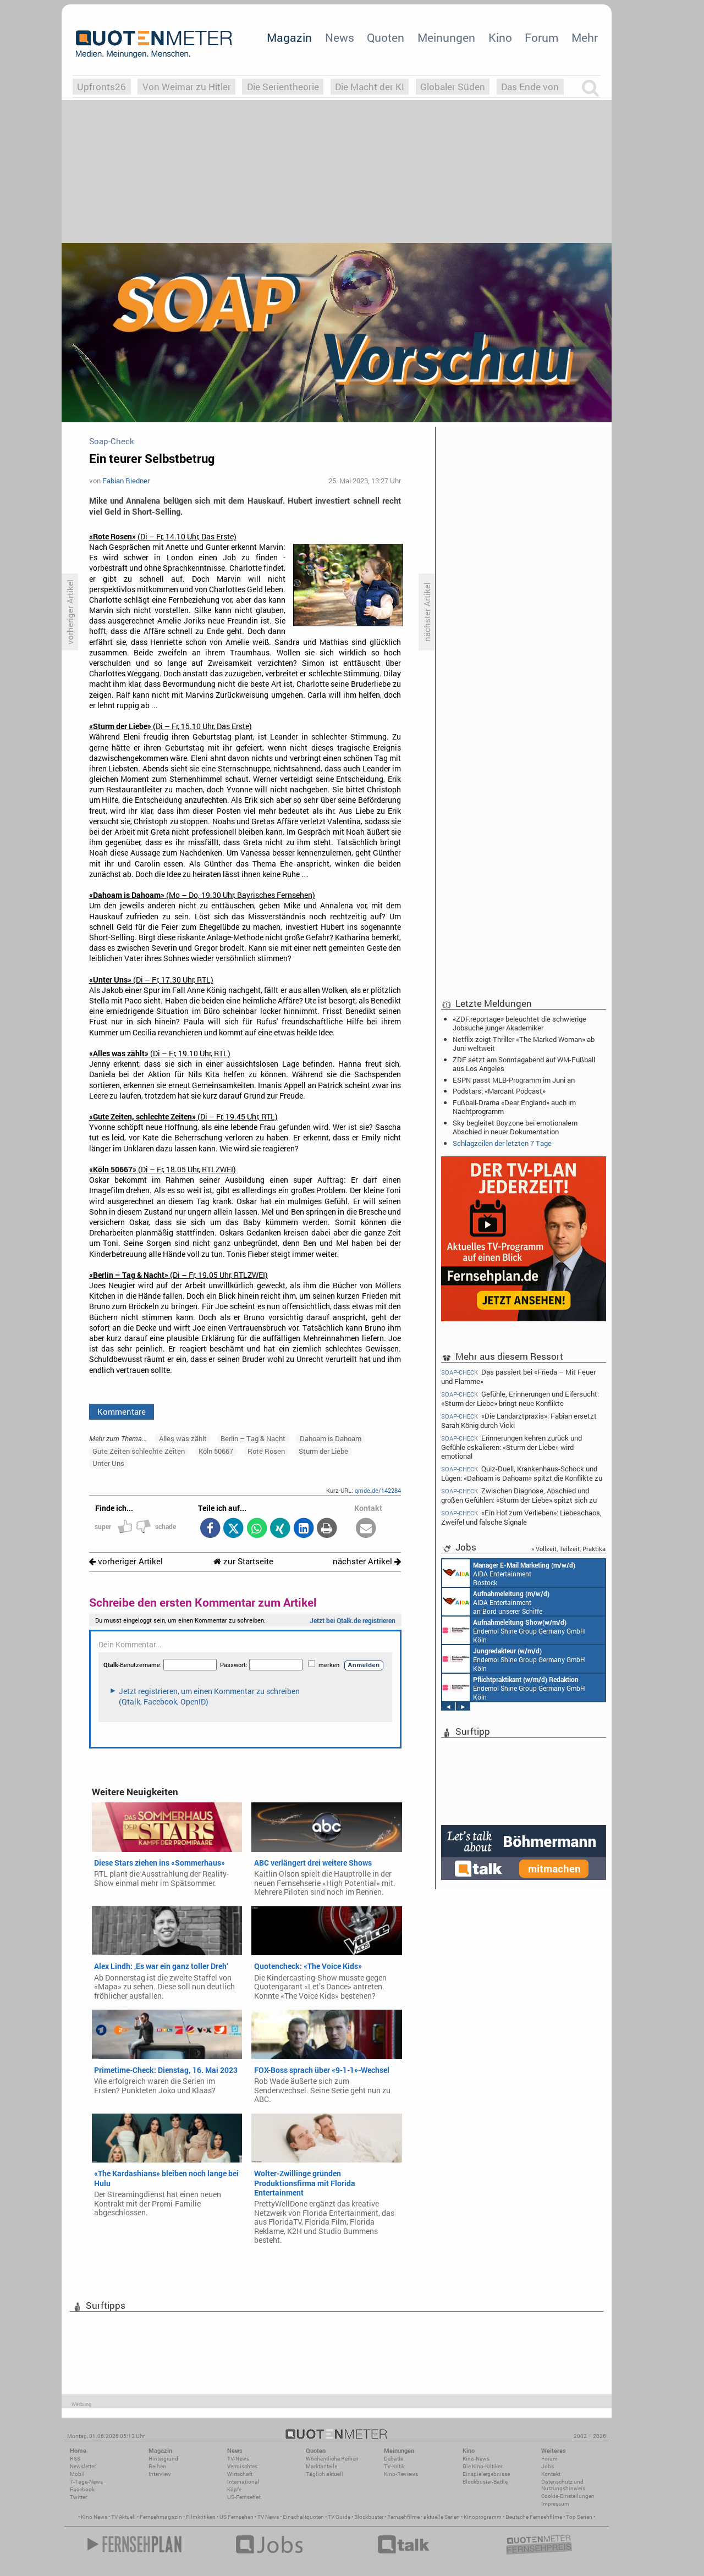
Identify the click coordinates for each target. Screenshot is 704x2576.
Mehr (584, 37)
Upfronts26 (101, 86)
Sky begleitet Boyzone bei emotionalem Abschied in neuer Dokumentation (515, 1127)
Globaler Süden (452, 86)
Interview (159, 2474)
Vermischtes (242, 2466)
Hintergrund (163, 2458)
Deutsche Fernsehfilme (533, 2516)
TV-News (238, 2458)
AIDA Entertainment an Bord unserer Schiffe (495, 1601)
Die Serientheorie (283, 86)
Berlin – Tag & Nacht (253, 1438)
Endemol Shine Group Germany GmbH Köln (513, 1630)
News (339, 37)
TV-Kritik (394, 2466)
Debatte (393, 2458)
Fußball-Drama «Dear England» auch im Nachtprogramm (514, 1106)
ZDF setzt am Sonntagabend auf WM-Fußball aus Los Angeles (524, 1064)
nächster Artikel (367, 1561)
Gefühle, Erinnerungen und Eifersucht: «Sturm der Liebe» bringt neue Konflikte (520, 1398)
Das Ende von (530, 86)
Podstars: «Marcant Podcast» (499, 1091)
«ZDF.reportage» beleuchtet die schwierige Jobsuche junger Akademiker (519, 1023)
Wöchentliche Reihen (332, 2458)
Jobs (547, 2466)
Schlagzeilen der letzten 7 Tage (502, 1143)
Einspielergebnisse (486, 2474)
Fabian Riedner (126, 480)
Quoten (385, 37)
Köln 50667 (216, 1451)
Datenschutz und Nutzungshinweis (563, 2485)
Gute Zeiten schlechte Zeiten (138, 1451)
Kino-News (476, 2458)
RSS (75, 2458)
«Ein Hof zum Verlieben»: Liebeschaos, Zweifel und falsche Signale (521, 1517)
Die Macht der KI (369, 86)
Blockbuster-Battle (485, 2481)
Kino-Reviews (401, 2474)
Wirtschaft (239, 2474)
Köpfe (234, 2489)
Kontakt (550, 2474)
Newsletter (83, 2466)
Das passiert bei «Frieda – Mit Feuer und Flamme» (518, 1376)
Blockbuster (368, 2516)
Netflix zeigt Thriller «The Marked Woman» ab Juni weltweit (524, 1043)
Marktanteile (321, 2466)
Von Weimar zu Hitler (186, 86)
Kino (500, 37)
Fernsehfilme (403, 2516)
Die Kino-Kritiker (482, 2466)
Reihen (157, 2466)
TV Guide (339, 2516)
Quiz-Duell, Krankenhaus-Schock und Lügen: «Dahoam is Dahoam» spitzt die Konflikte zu (521, 1473)
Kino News (94, 2516)
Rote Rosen (266, 1451)
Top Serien (579, 2516)
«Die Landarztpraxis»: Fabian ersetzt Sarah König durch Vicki (519, 1420)
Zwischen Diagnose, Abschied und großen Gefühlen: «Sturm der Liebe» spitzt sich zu (519, 1495)
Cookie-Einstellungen (568, 2496)
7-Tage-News (86, 2481)
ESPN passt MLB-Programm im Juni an (514, 1080)
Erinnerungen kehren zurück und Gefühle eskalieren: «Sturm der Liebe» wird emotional (511, 1446)
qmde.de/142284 (378, 1490)
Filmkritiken (201, 2516)
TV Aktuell (123, 2516)
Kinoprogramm (483, 2516)
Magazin (289, 37)
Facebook (82, 2489)
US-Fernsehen (244, 2497)
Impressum (555, 2503)
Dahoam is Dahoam (330, 1438)
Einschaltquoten (303, 2516)
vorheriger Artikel (126, 1561)
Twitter (78, 2497)
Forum (541, 37)
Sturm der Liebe (323, 1451)
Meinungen (446, 37)
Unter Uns (108, 1463)
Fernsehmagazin (161, 2516)
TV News (268, 2516)
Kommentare (121, 1411)
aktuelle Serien (442, 2516)
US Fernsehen (236, 2516)
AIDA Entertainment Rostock (508, 1573)
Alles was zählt (183, 1438)
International (243, 2481)
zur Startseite (243, 1561)
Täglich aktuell (324, 2474)
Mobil (77, 2474)
